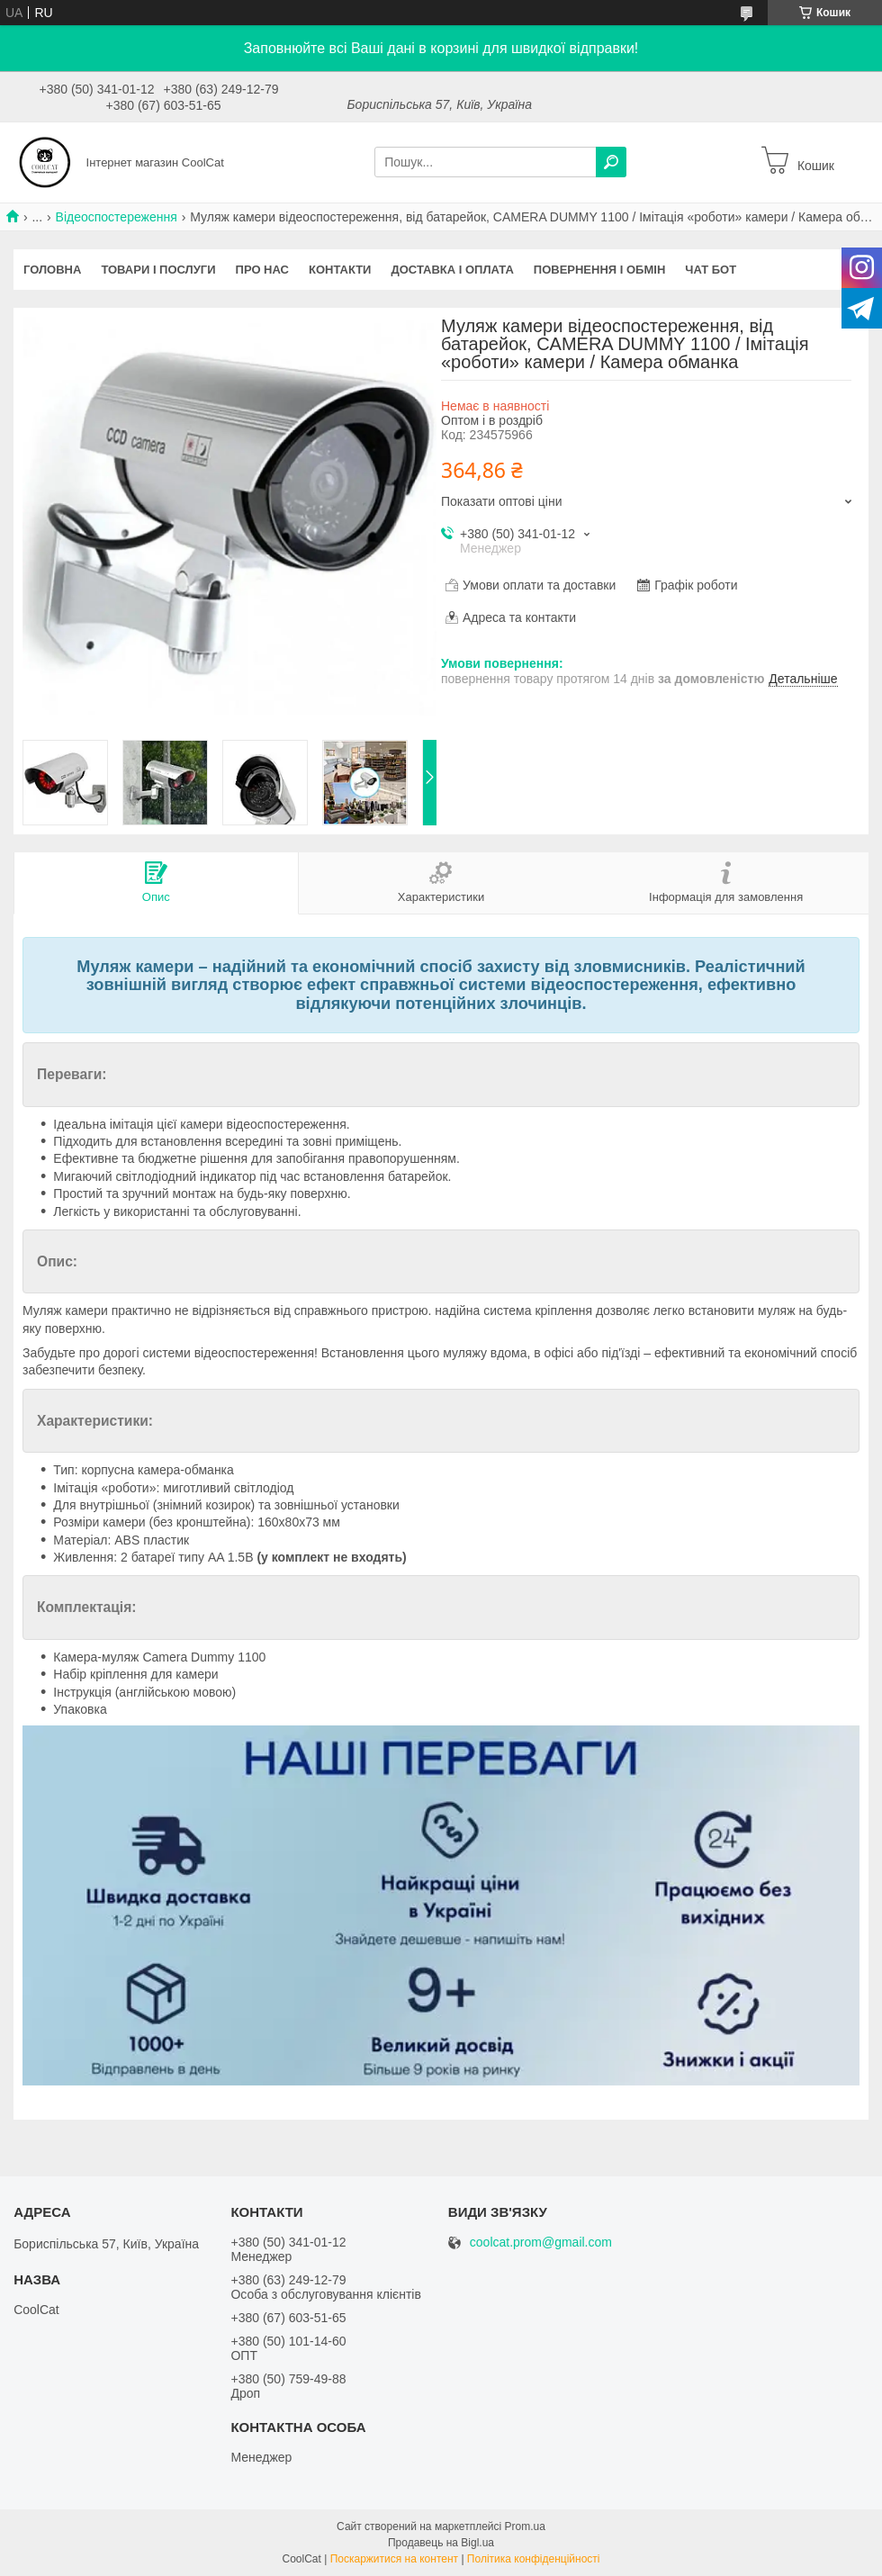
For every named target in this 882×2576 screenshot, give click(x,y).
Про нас (262, 269)
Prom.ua (525, 2526)
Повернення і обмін (600, 269)
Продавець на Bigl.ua (441, 2542)
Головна (52, 269)
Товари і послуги (158, 269)
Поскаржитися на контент (394, 2559)
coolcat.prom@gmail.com (541, 2242)
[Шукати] (611, 162)
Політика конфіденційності (533, 2559)
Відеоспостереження (116, 217)
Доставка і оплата (452, 269)
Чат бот (710, 269)
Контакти (340, 269)
